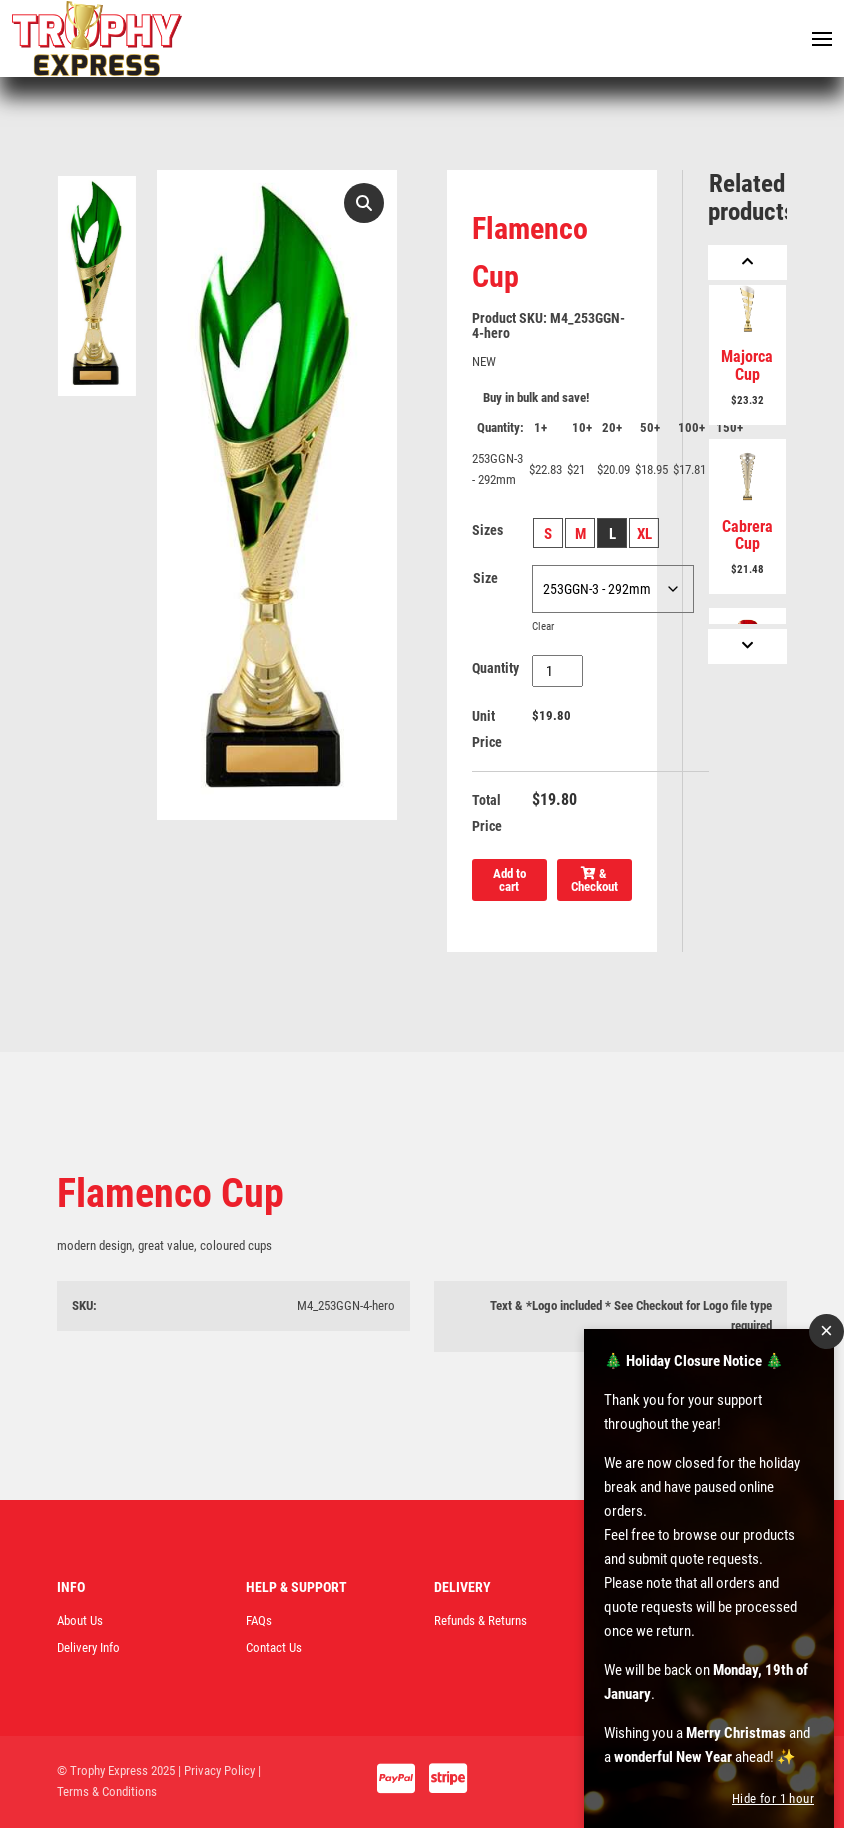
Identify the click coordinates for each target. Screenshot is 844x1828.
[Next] (747, 646)
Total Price (487, 813)
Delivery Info (88, 1647)
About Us (80, 1620)
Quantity (495, 668)
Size (485, 578)
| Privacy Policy (216, 1770)
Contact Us (274, 1647)
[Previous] (747, 262)
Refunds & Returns (480, 1620)
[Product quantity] (557, 671)
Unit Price (487, 729)
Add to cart (509, 880)
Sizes (487, 530)
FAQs (259, 1620)
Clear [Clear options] (543, 626)
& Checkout (594, 880)
